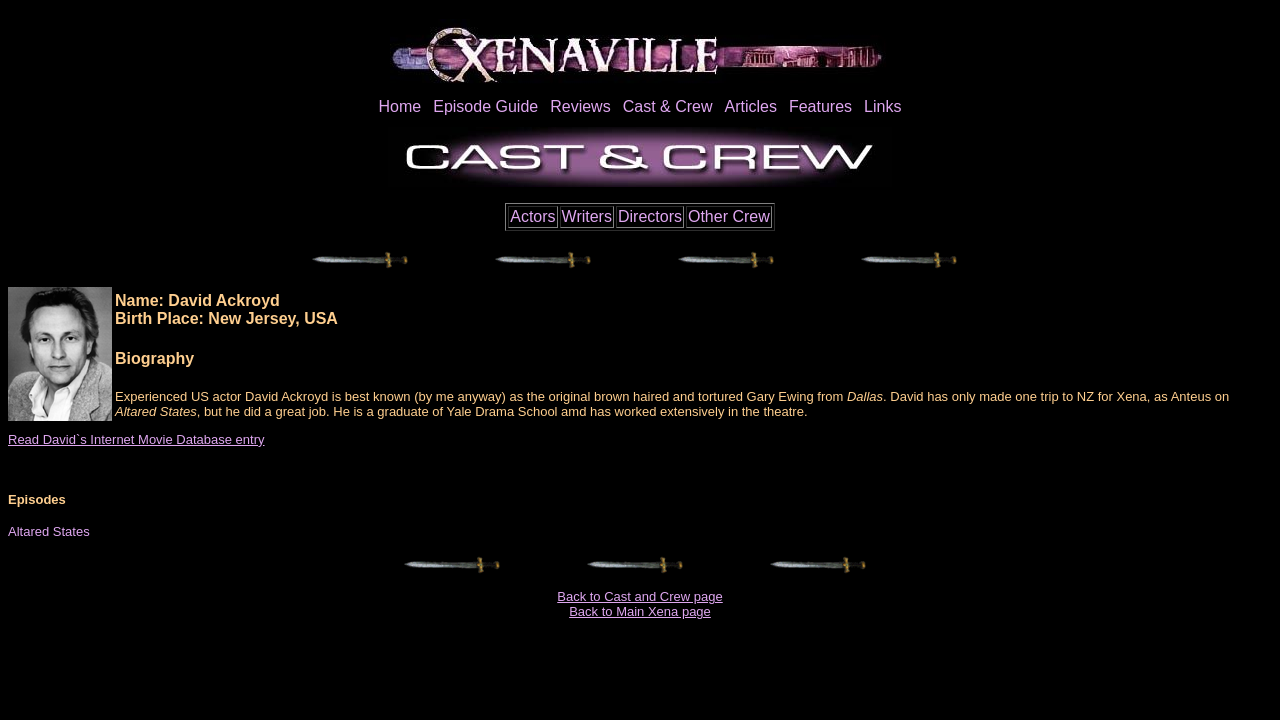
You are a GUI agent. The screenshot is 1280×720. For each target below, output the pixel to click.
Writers (587, 216)
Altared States (49, 531)
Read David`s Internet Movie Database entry (136, 439)
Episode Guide (485, 106)
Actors (532, 216)
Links (882, 106)
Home (400, 106)
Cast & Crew (668, 106)
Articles (750, 106)
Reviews (580, 106)
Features (820, 106)
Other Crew (729, 216)
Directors (650, 216)
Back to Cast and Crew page (639, 596)
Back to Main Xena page (640, 611)
